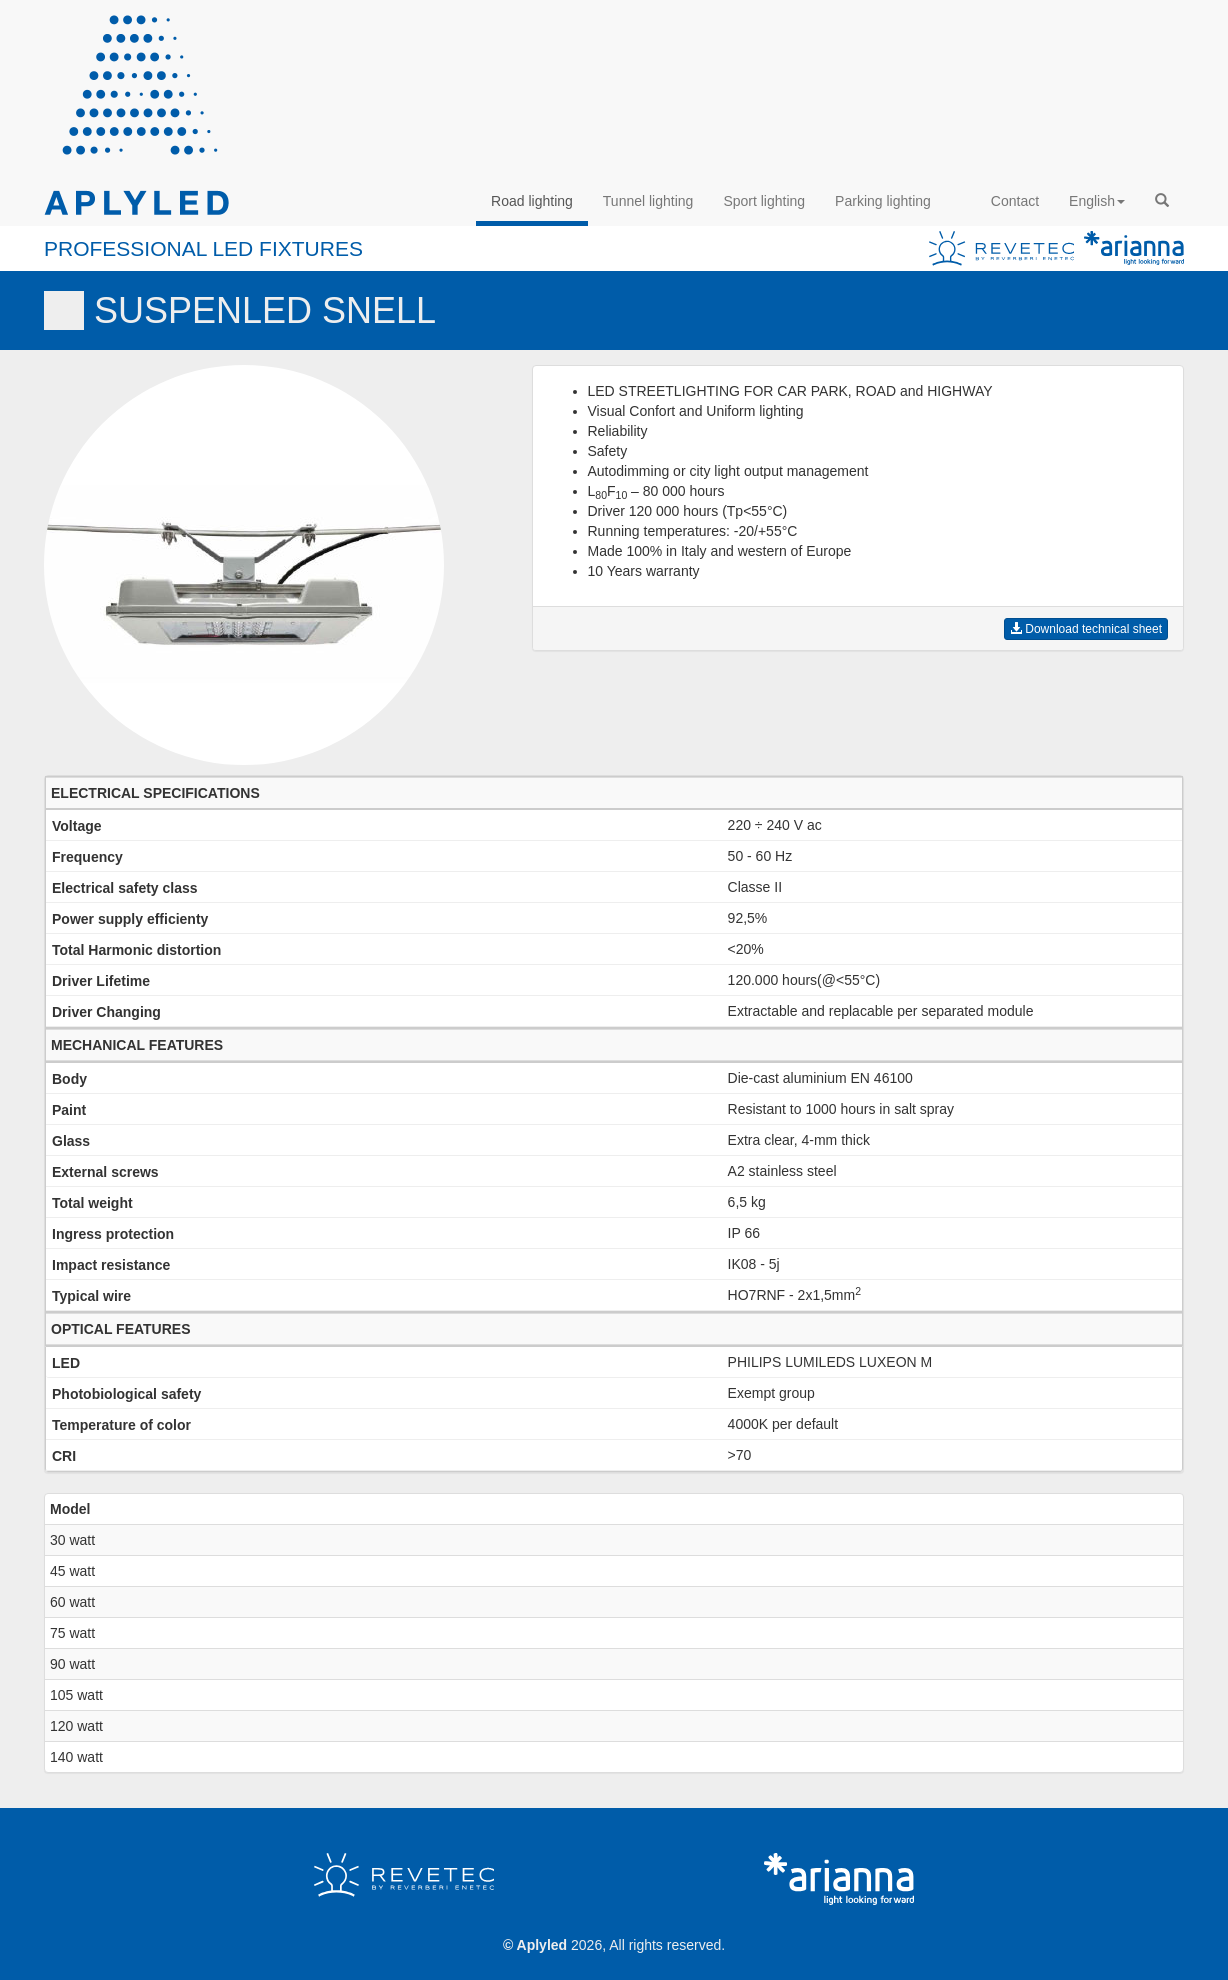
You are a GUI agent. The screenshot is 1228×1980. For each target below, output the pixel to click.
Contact (1015, 201)
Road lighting (532, 201)
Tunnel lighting (648, 201)
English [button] (1097, 201)
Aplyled (542, 1945)
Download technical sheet (1086, 629)
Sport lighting (764, 201)
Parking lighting (883, 201)
